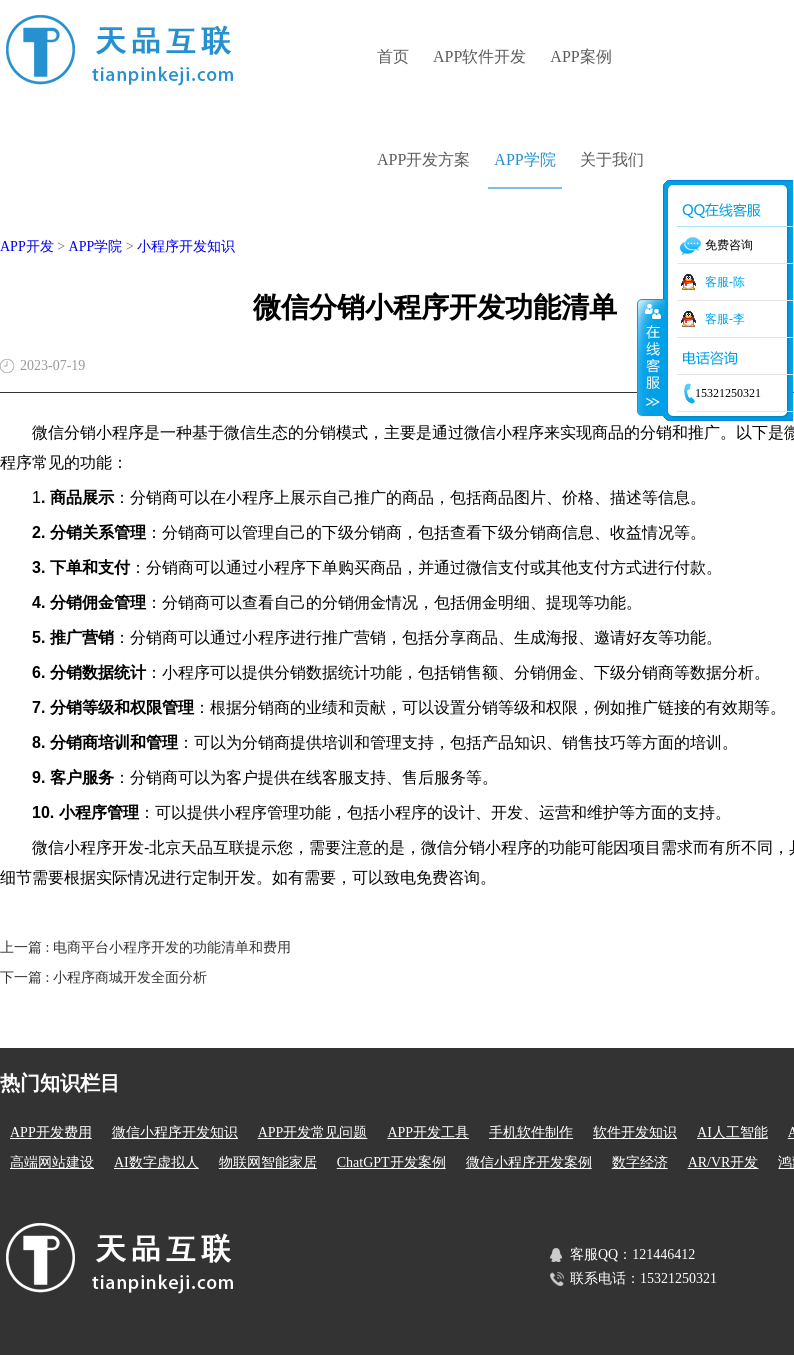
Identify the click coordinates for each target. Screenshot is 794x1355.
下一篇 (103, 977)
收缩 (651, 357)
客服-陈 (725, 282)
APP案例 (580, 56)
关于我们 (612, 159)
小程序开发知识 (186, 246)
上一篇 (145, 947)
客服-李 (725, 319)
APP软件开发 (479, 56)
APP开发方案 (423, 159)
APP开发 (27, 246)
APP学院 (524, 159)
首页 (393, 56)
